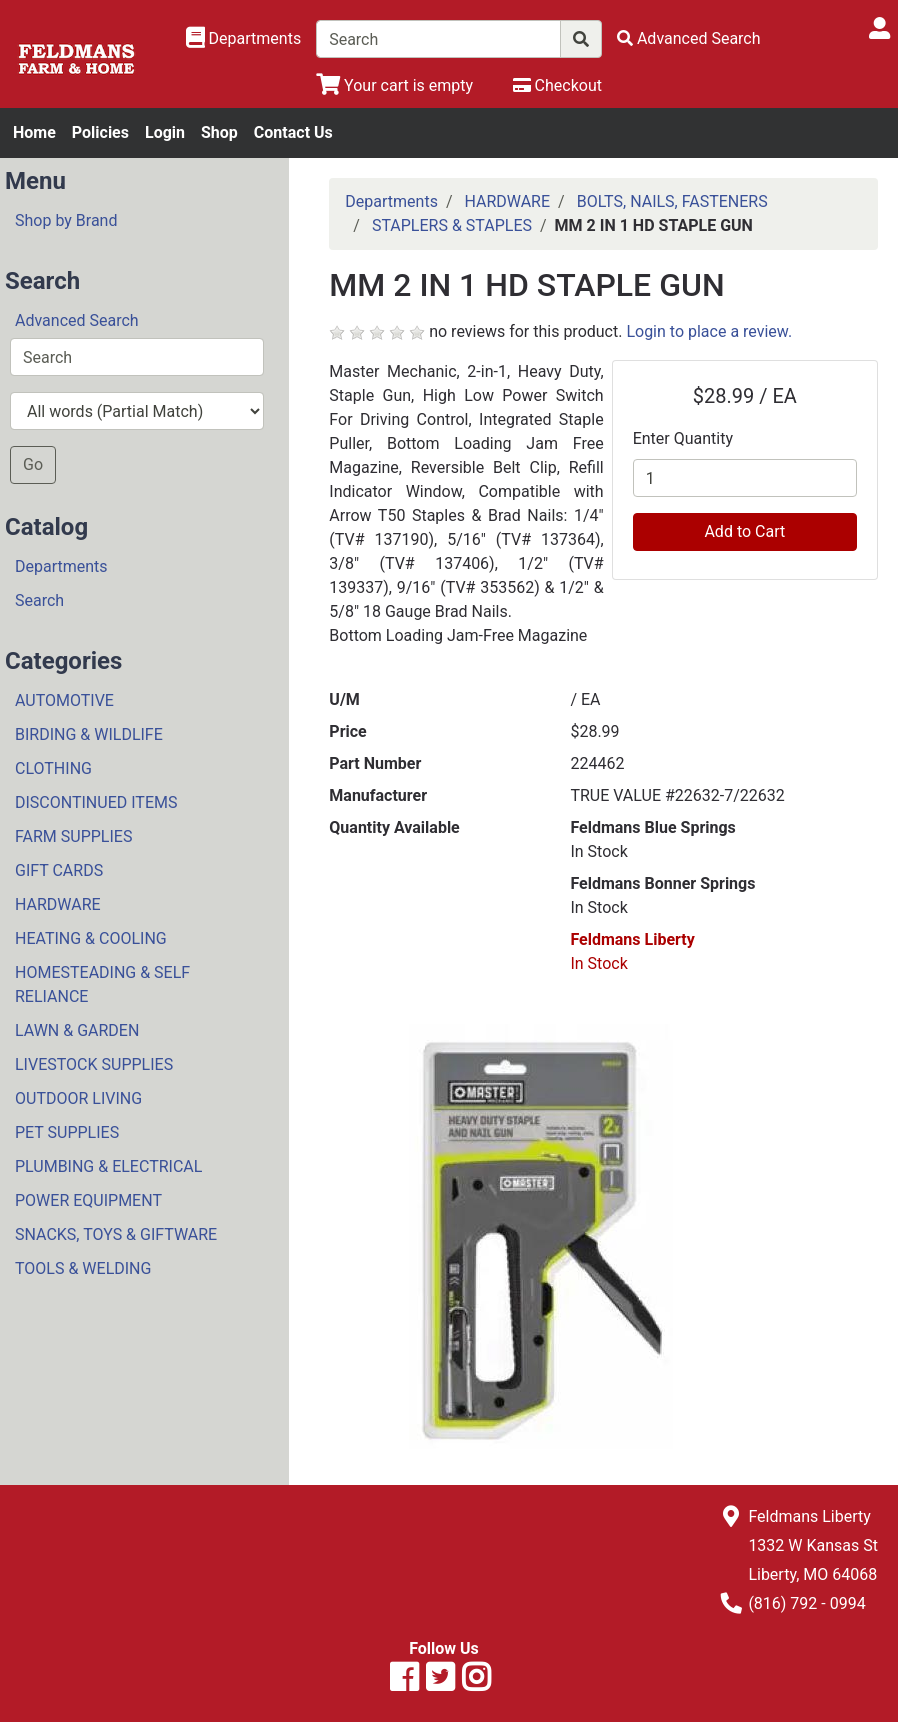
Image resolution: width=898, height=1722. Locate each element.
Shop (219, 132)
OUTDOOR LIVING (78, 1098)
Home (34, 132)
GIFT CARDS (59, 870)
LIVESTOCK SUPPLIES (94, 1064)
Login (165, 132)
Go (33, 464)
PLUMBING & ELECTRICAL (108, 1166)
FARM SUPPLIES (73, 836)
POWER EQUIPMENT (88, 1200)
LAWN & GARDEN (77, 1030)
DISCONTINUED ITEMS (96, 802)
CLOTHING (53, 768)
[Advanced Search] (689, 38)
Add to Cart (744, 531)
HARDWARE (58, 904)
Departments (61, 566)
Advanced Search (77, 320)
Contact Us (293, 132)
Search (39, 600)
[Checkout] (557, 85)
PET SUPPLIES (67, 1132)
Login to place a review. (709, 331)
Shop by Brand (66, 220)
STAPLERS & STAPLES (452, 225)
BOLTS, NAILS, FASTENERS (672, 201)
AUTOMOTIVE (64, 700)
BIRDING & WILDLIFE (89, 734)
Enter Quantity (683, 438)
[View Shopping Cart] (394, 85)
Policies (100, 132)
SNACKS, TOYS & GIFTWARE (116, 1234)
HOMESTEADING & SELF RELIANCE (102, 984)
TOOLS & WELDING (83, 1268)
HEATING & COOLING (91, 938)
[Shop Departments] (244, 39)
